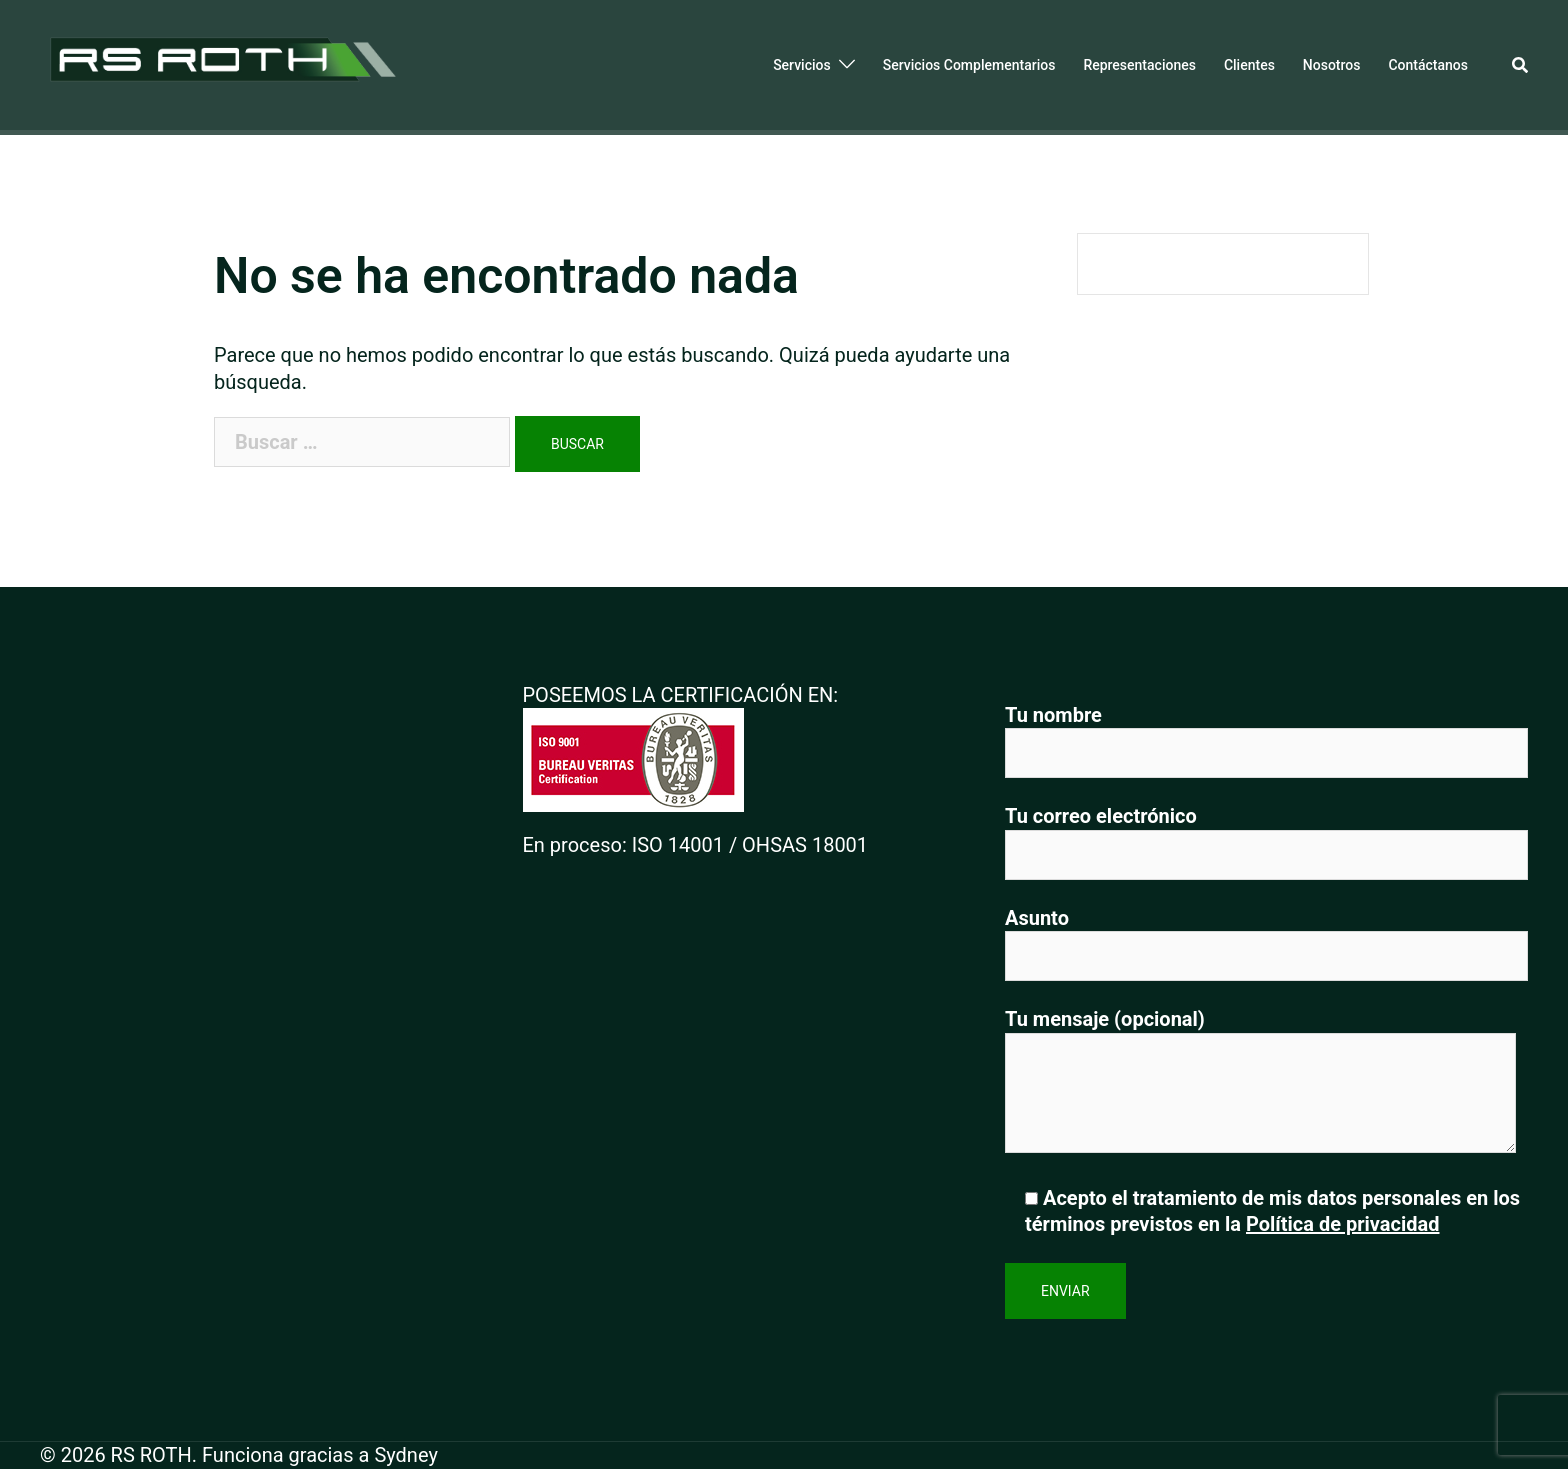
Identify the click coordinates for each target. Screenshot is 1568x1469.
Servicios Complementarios (969, 65)
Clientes (1249, 65)
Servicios (802, 65)
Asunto (1266, 937)
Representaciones (1139, 65)
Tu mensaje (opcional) (1260, 1082)
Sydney (405, 1455)
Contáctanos (1428, 65)
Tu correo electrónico (1266, 835)
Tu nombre (1266, 734)
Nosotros (1332, 65)
